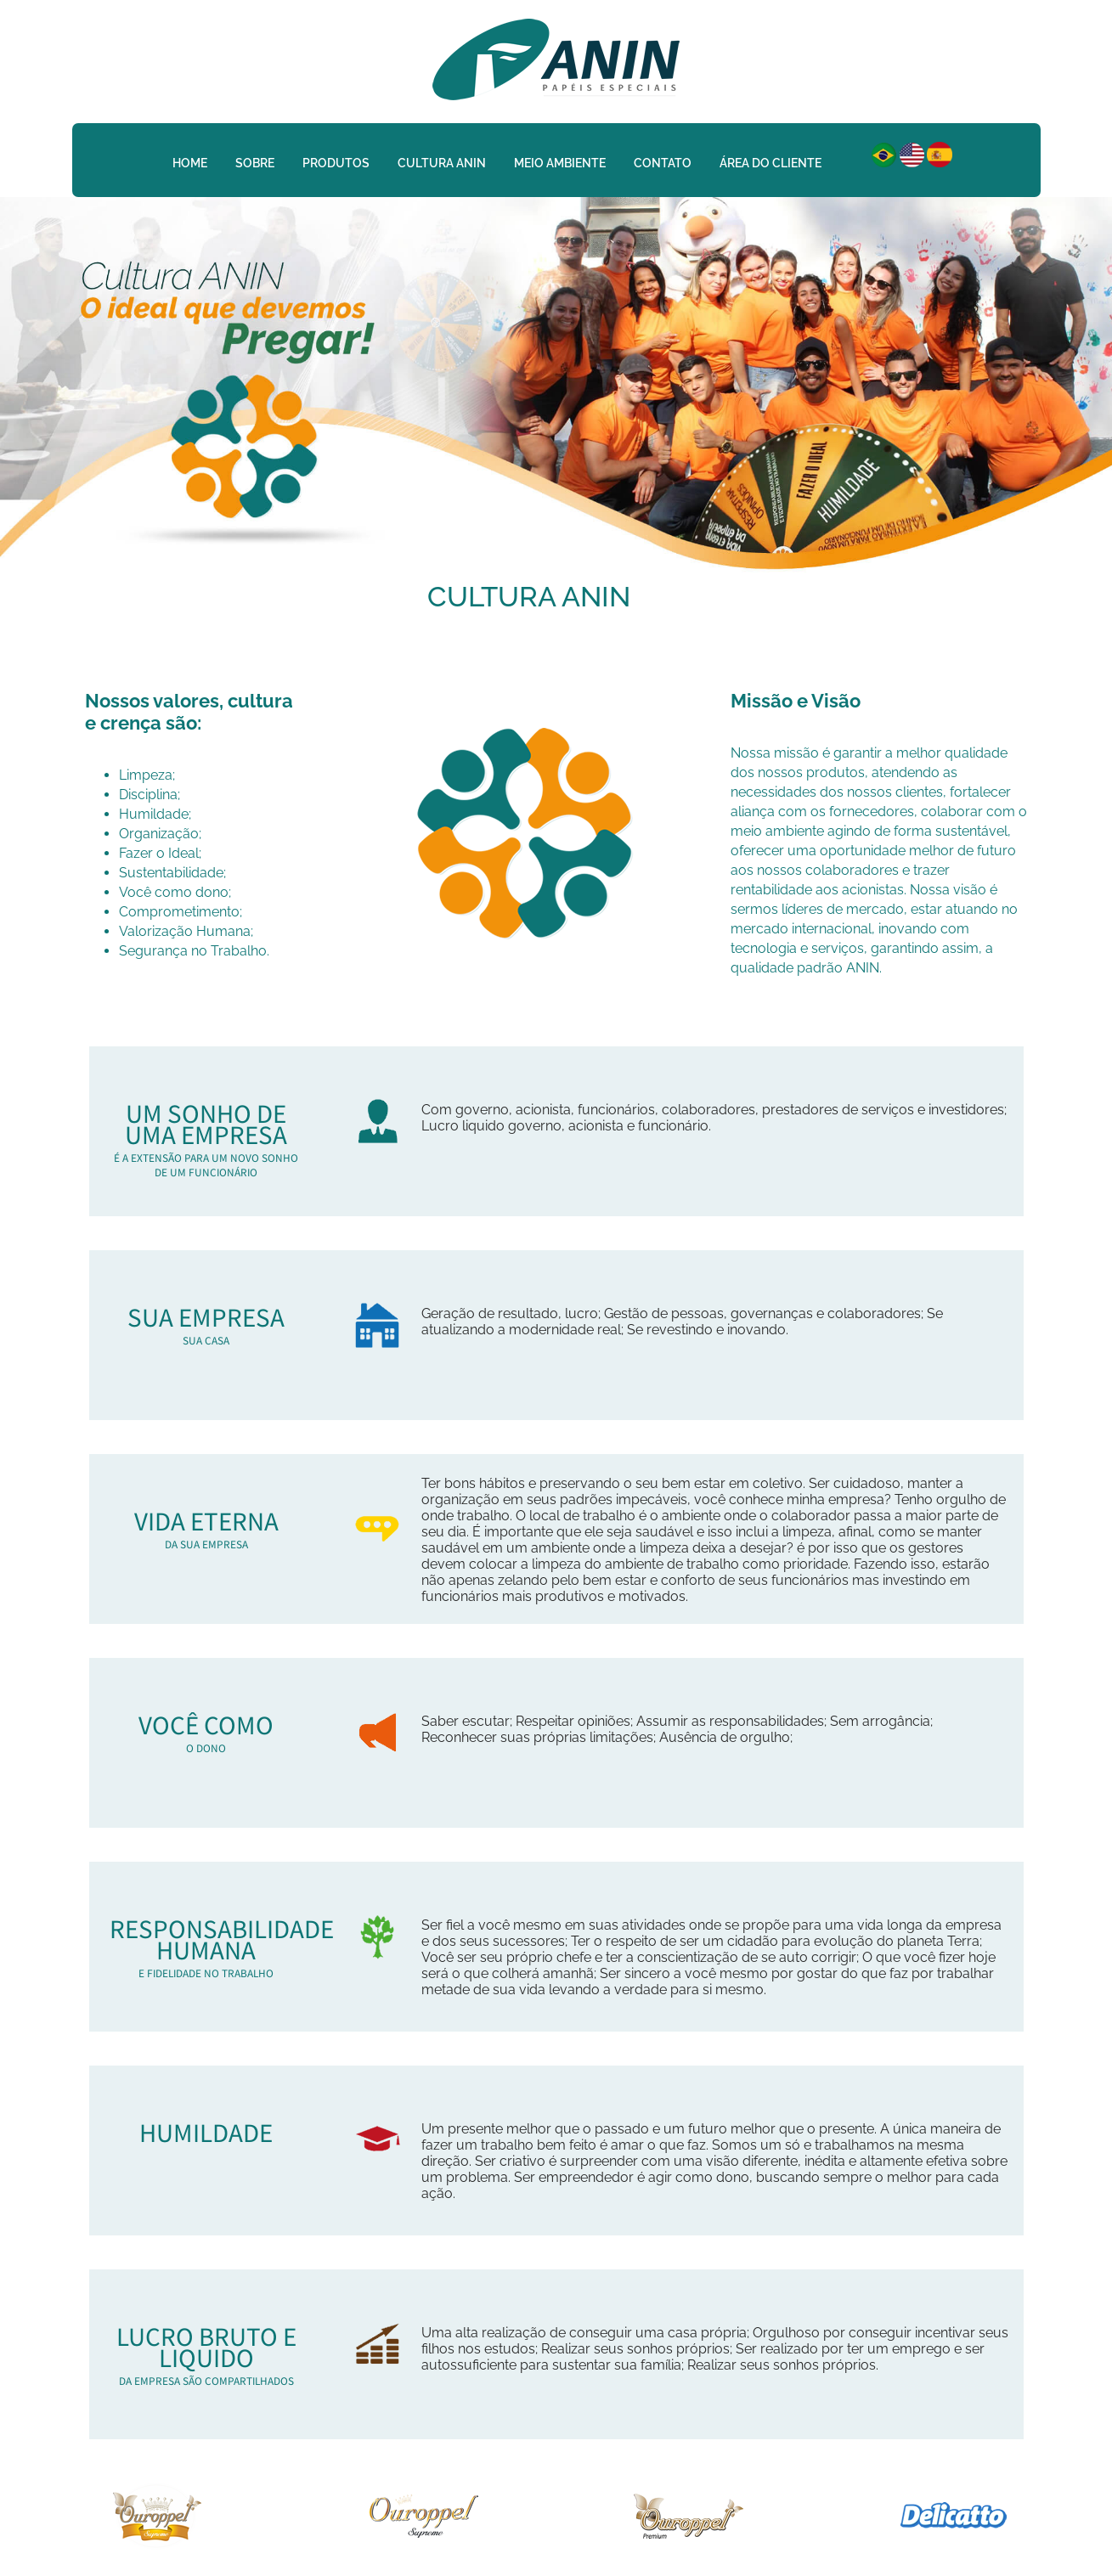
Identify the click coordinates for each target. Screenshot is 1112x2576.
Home (189, 163)
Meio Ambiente (560, 163)
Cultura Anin (442, 163)
